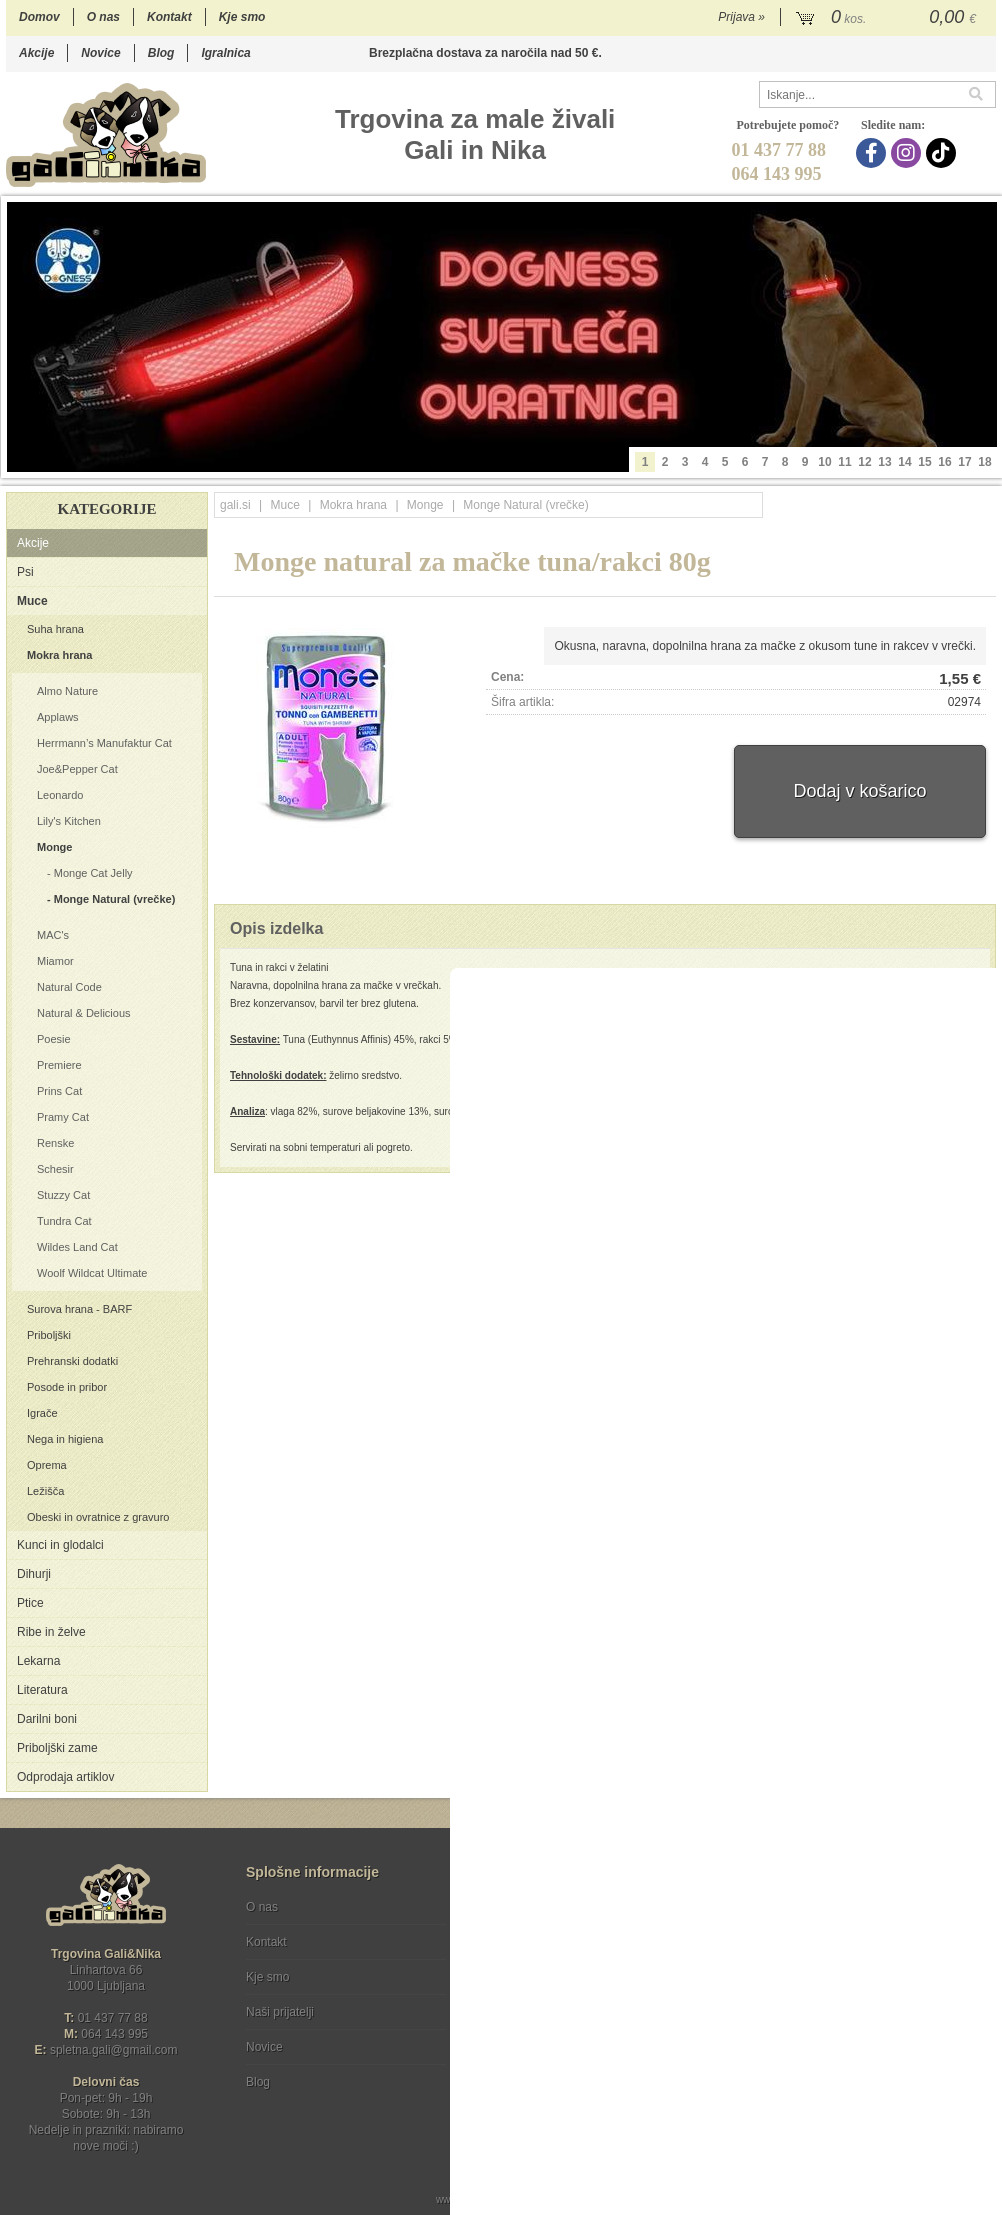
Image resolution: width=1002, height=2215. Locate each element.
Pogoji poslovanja (533, 1907)
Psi (25, 572)
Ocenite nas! (543, 2074)
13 (884, 462)
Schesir (55, 1169)
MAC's (53, 935)
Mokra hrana (59, 655)
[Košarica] (888, 18)
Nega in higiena (65, 1439)
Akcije (36, 53)
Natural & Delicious (84, 1013)
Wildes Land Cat (77, 1247)
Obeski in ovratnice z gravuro (98, 1517)
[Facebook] (873, 153)
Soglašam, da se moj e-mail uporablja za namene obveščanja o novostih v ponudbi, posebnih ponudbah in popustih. (861, 1988)
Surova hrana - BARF (79, 1309)
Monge (54, 847)
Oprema (47, 1465)
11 (844, 462)
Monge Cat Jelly (93, 873)
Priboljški (49, 1335)
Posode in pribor (67, 1387)
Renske (55, 1143)
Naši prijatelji (280, 2012)
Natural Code (69, 987)
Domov (39, 17)
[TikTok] (943, 153)
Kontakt (169, 17)
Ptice (30, 1603)
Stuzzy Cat (63, 1195)
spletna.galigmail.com (114, 2050)
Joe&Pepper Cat (77, 769)
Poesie (54, 1039)
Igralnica (225, 53)
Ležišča (45, 1491)
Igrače (42, 1413)
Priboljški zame (57, 1748)
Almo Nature (67, 691)
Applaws (58, 717)
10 (824, 462)
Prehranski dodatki (72, 1361)
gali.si (235, 505)
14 (904, 462)
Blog (161, 53)
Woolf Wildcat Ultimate (92, 1273)
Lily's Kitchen (69, 821)
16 (944, 462)
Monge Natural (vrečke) (115, 899)
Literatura (42, 1690)
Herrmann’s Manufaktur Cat (104, 743)
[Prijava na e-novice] (977, 1924)
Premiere (59, 1065)
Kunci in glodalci (60, 1545)
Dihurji (34, 1574)
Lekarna (38, 1661)
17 (964, 462)
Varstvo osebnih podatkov (554, 1942)
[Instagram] (908, 153)
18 (984, 462)
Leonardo (60, 795)
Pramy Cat (63, 1117)
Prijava (741, 17)
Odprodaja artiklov (65, 1777)
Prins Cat (59, 1091)
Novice (100, 53)
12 (864, 462)
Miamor (55, 961)
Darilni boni (47, 1719)
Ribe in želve (51, 1632)
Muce (32, 601)
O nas (103, 17)
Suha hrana (55, 629)
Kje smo (242, 17)
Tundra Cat (64, 1221)
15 (924, 462)
